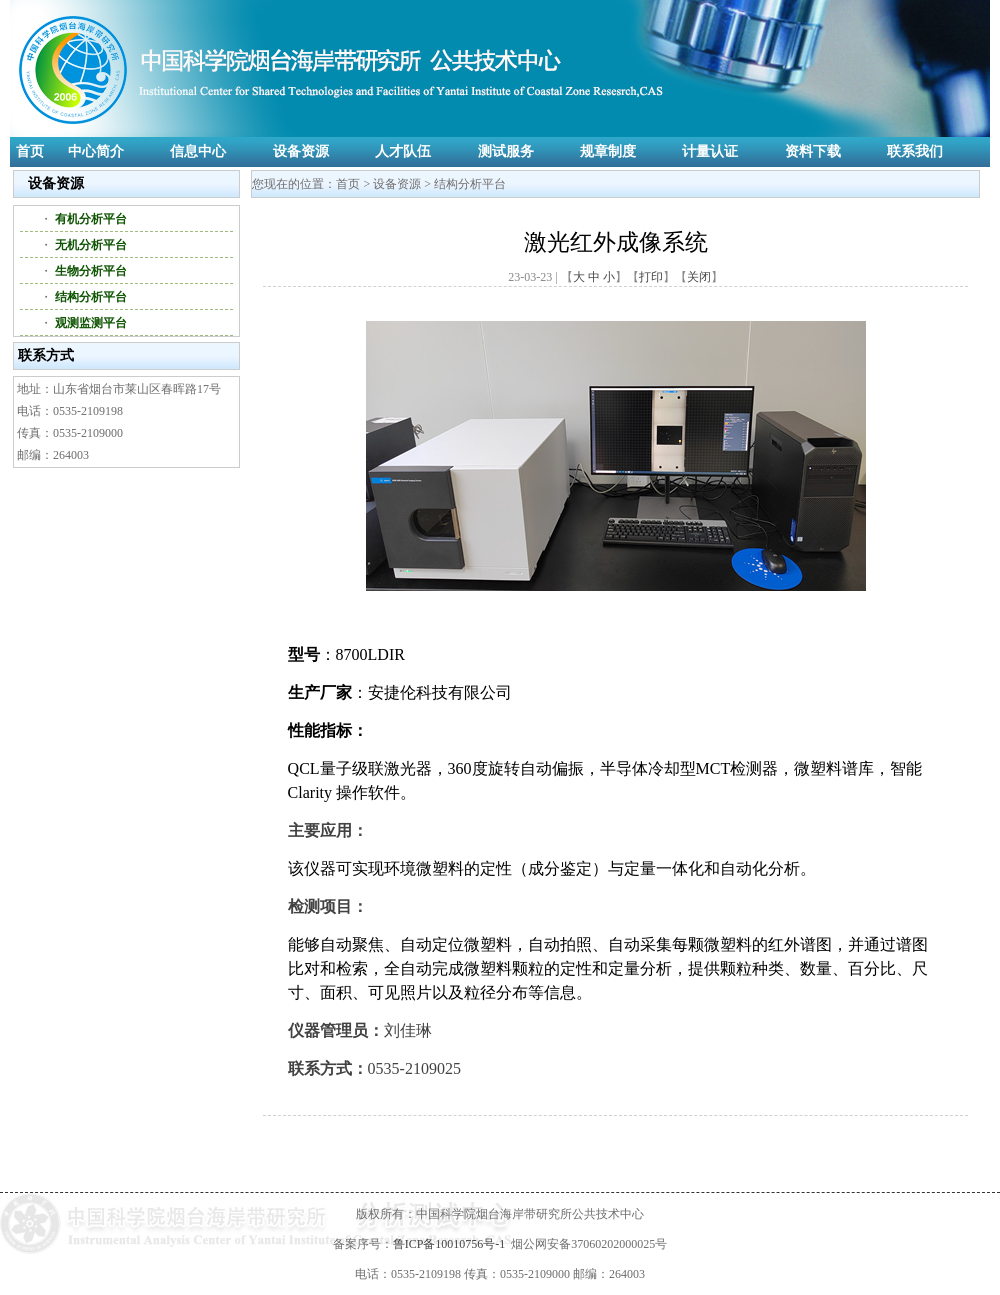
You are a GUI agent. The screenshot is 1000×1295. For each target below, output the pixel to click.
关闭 (699, 277)
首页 (30, 151)
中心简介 (96, 151)
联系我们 (915, 151)
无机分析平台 (91, 245)
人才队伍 (403, 151)
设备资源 (301, 151)
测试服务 (506, 151)
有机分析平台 (91, 219)
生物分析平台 (91, 271)
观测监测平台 (91, 323)
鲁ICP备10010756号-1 (449, 1244)
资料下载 (813, 151)
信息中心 (198, 151)
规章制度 (608, 151)
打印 (651, 277)
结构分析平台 (91, 297)
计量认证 (710, 151)
